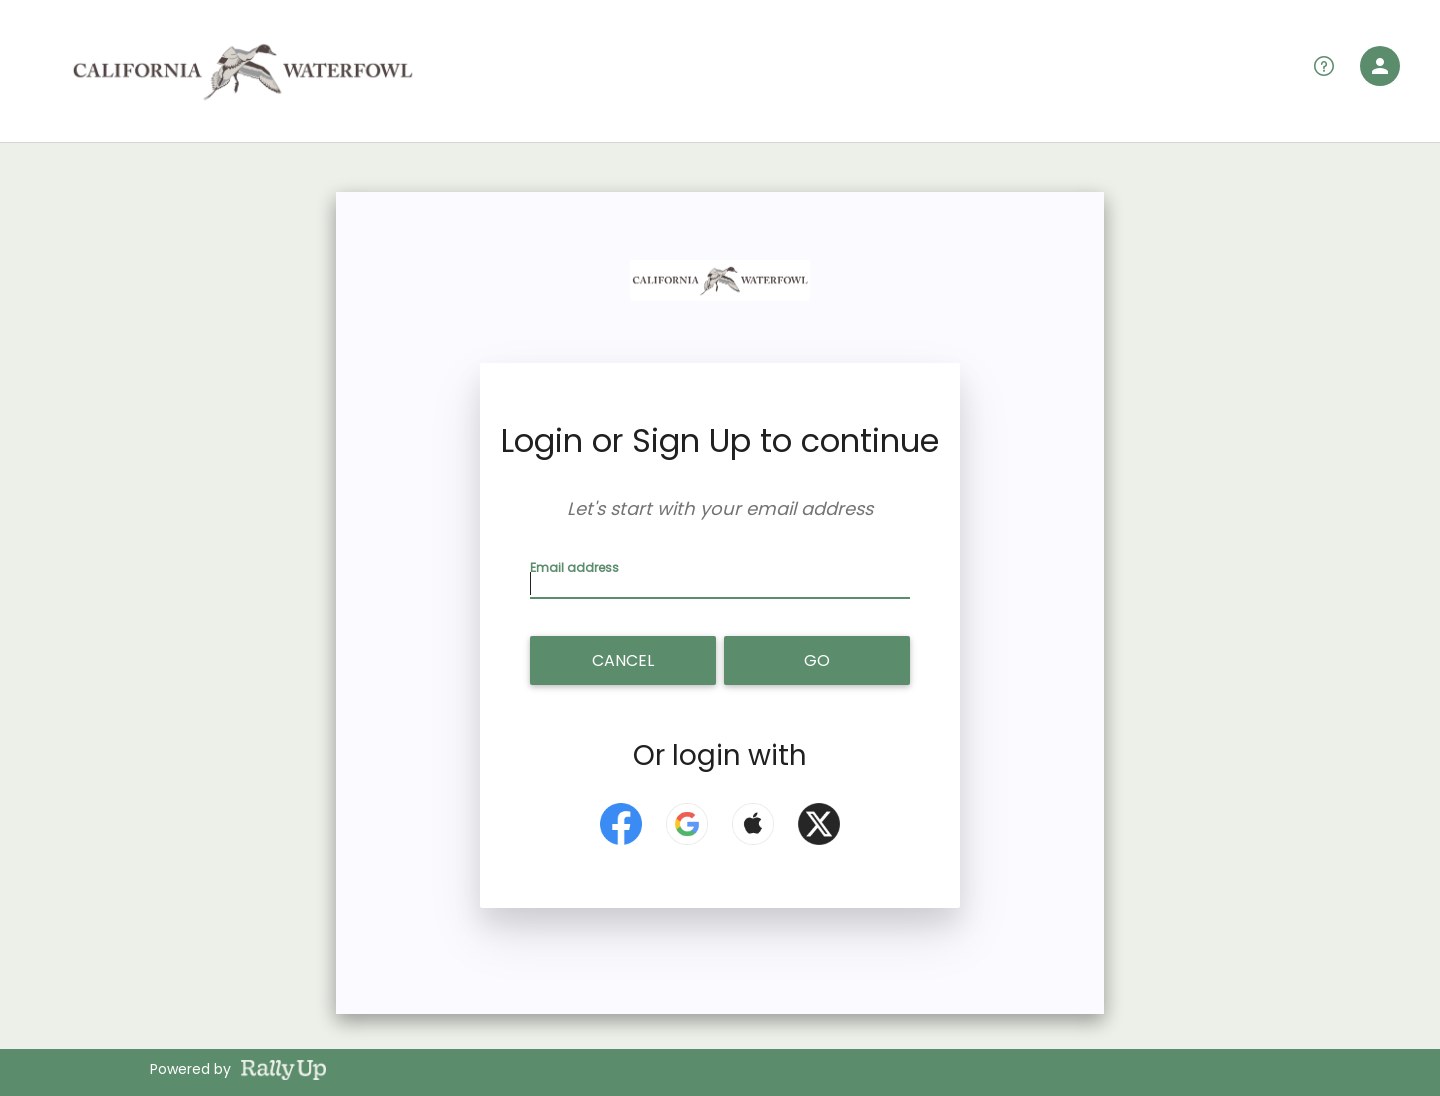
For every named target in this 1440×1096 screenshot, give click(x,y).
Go (817, 660)
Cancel (623, 660)
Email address (576, 566)
